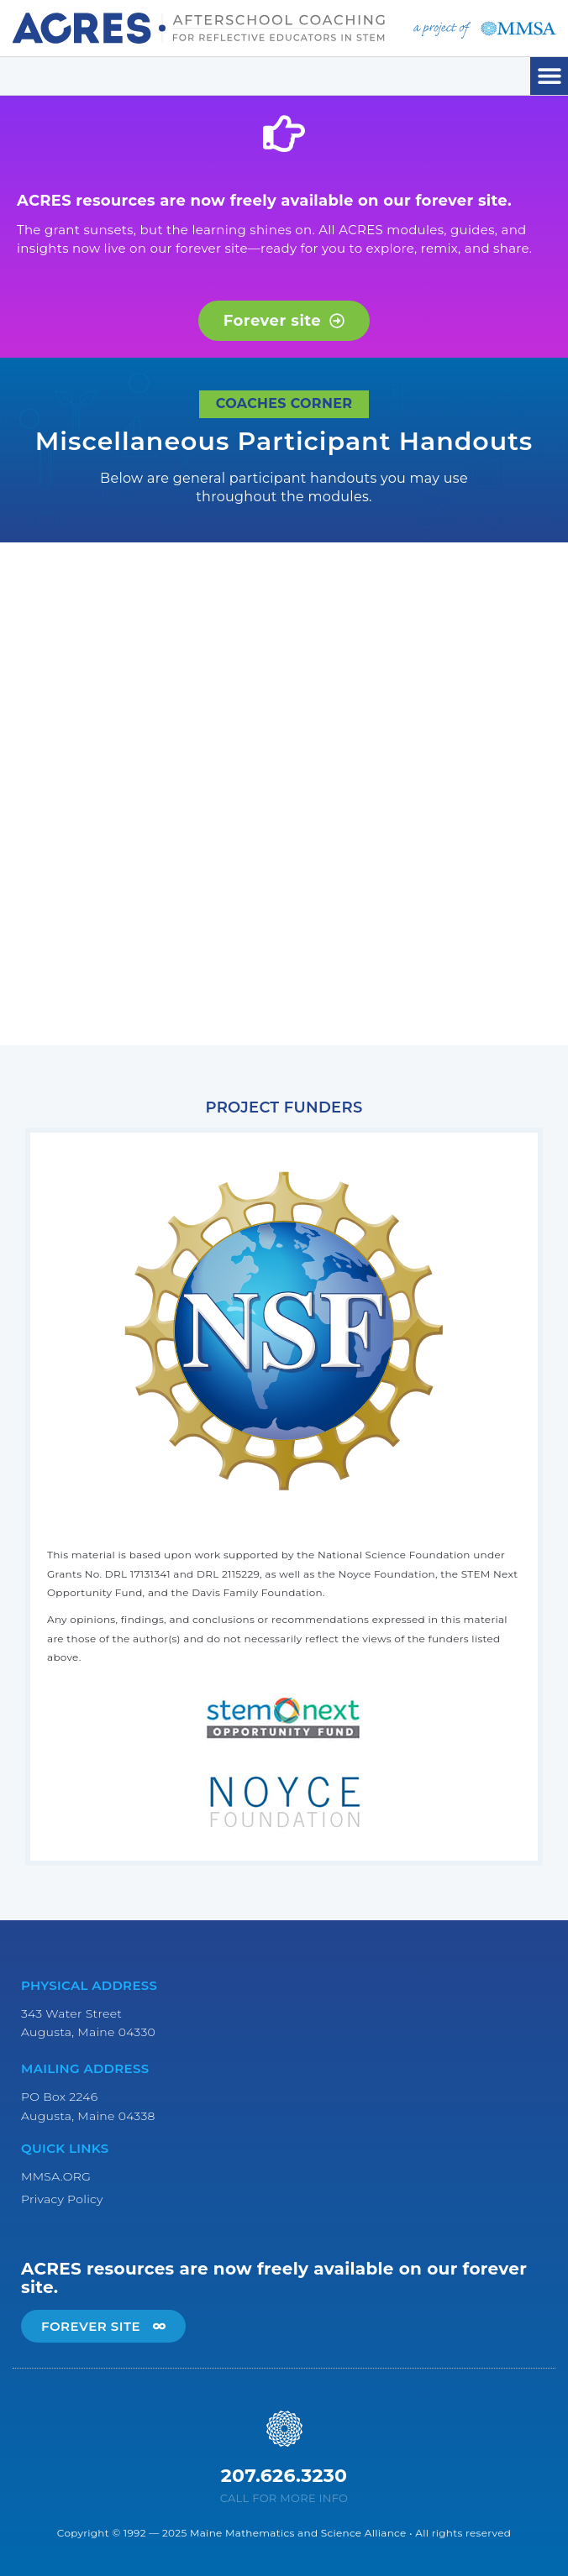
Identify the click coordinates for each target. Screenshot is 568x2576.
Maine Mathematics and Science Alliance (298, 2532)
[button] (549, 76)
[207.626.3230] (284, 2429)
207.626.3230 (284, 2475)
